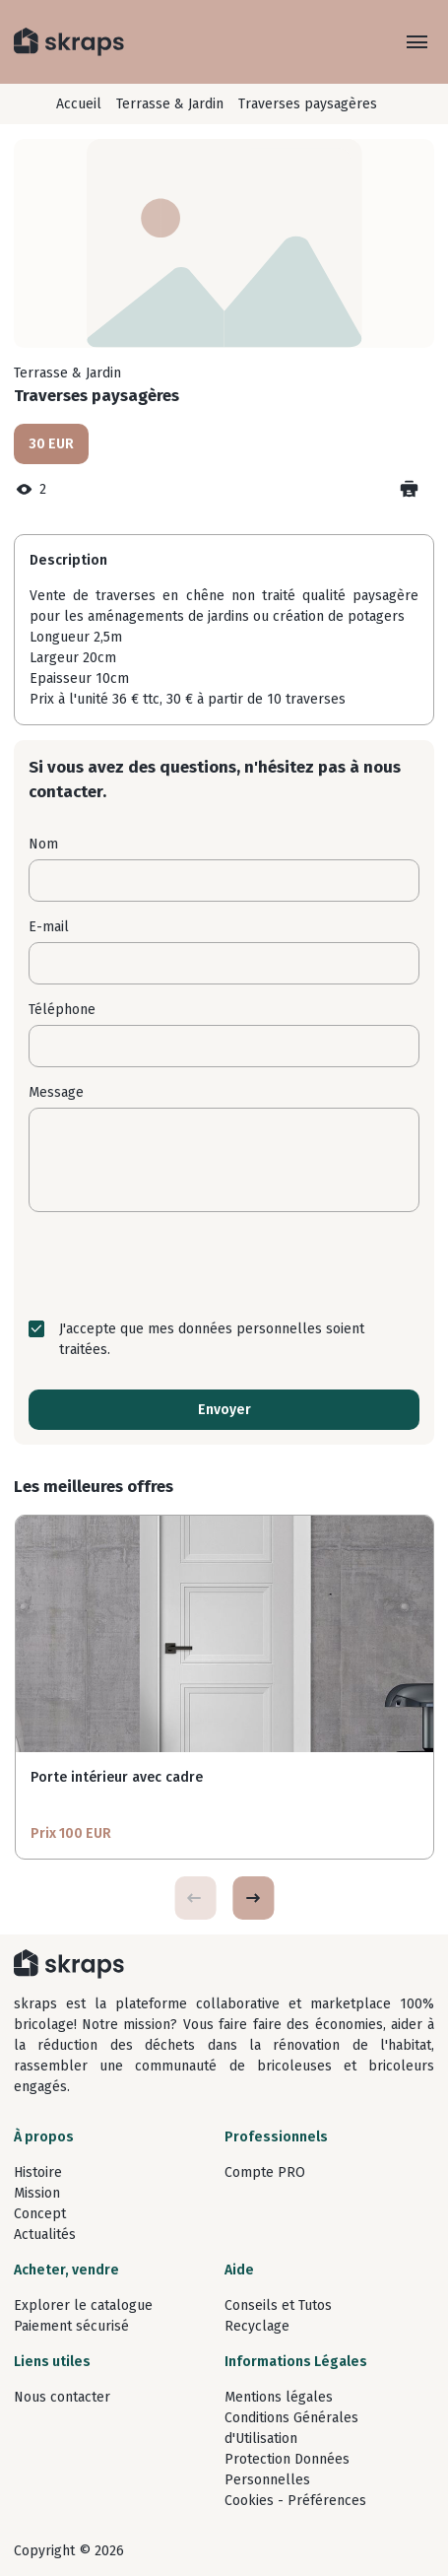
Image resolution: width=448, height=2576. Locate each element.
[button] (253, 1898)
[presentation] (224, 1265)
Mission (37, 2193)
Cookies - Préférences (295, 2500)
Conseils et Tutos (278, 2305)
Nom (43, 844)
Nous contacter (62, 2397)
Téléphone (62, 1009)
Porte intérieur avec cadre (117, 1777)
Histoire (38, 2172)
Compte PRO (264, 2172)
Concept (40, 2213)
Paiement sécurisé (71, 2326)
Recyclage (256, 2326)
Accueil (78, 104)
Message (56, 1092)
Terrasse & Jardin (170, 104)
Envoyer (224, 1409)
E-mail (49, 926)
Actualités (45, 2234)
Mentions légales (278, 2397)
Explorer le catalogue (83, 2305)
